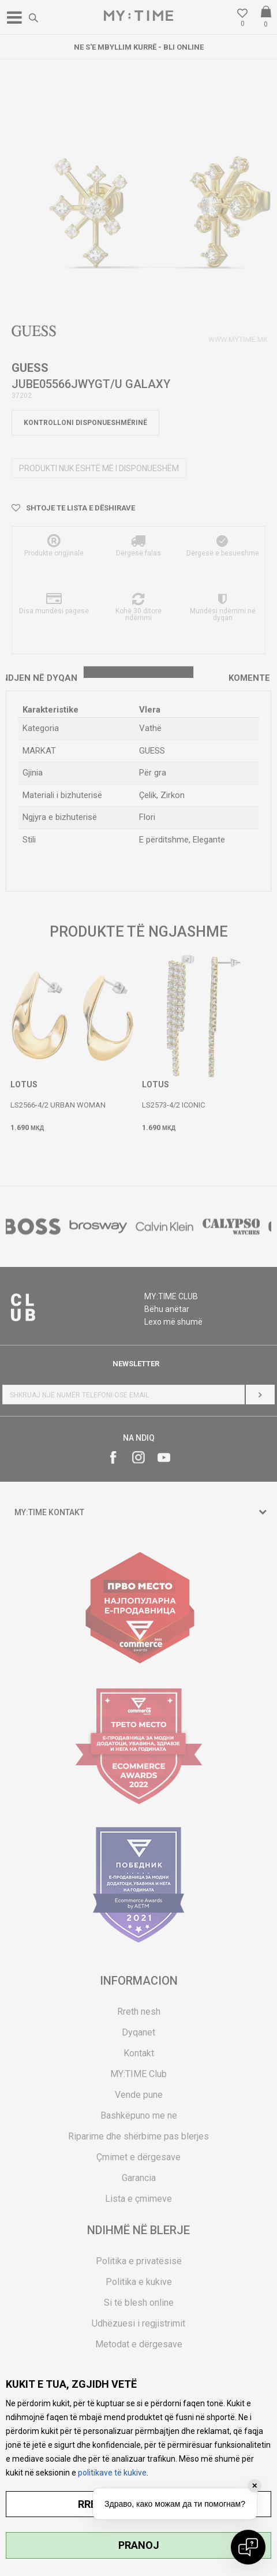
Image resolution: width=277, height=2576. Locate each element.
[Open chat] (248, 2547)
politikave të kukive (112, 2472)
